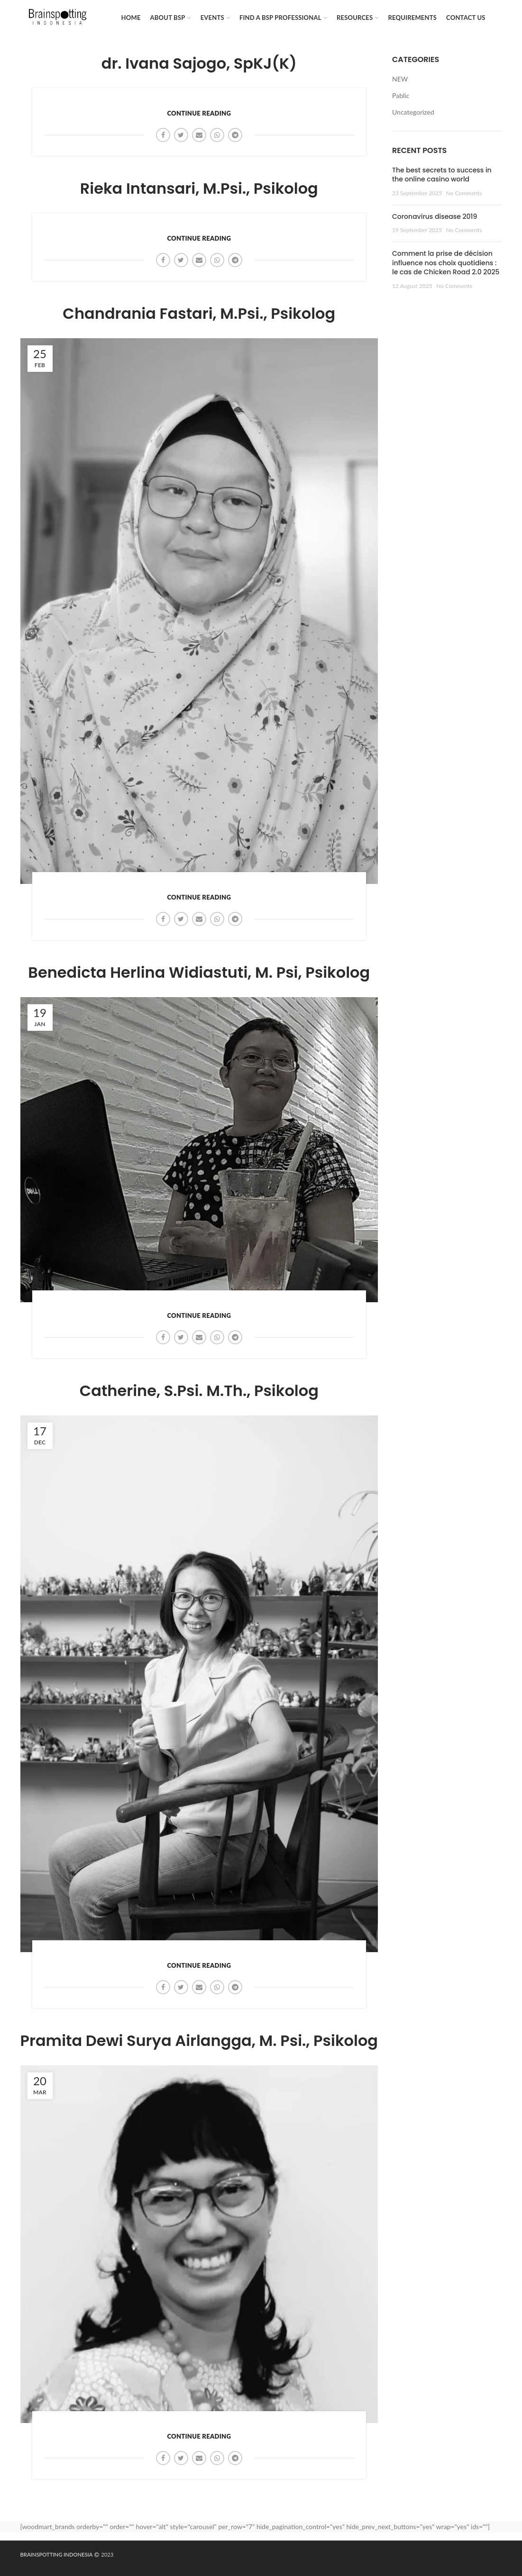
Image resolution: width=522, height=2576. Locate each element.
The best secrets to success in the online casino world (442, 174)
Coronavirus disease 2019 (434, 216)
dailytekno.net (156, 2554)
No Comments (464, 193)
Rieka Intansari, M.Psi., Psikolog (199, 189)
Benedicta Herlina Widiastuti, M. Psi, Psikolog (199, 973)
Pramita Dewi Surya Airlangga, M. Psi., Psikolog (199, 2041)
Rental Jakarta (217, 2554)
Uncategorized (413, 112)
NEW (400, 79)
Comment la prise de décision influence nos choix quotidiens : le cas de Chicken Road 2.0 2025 (445, 263)
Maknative (125, 2554)
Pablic (400, 95)
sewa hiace (186, 2554)
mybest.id (31, 2562)
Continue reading (199, 113)
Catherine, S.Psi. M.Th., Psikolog (199, 1391)
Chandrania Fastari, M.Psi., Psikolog (199, 314)
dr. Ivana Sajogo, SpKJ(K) (199, 63)
